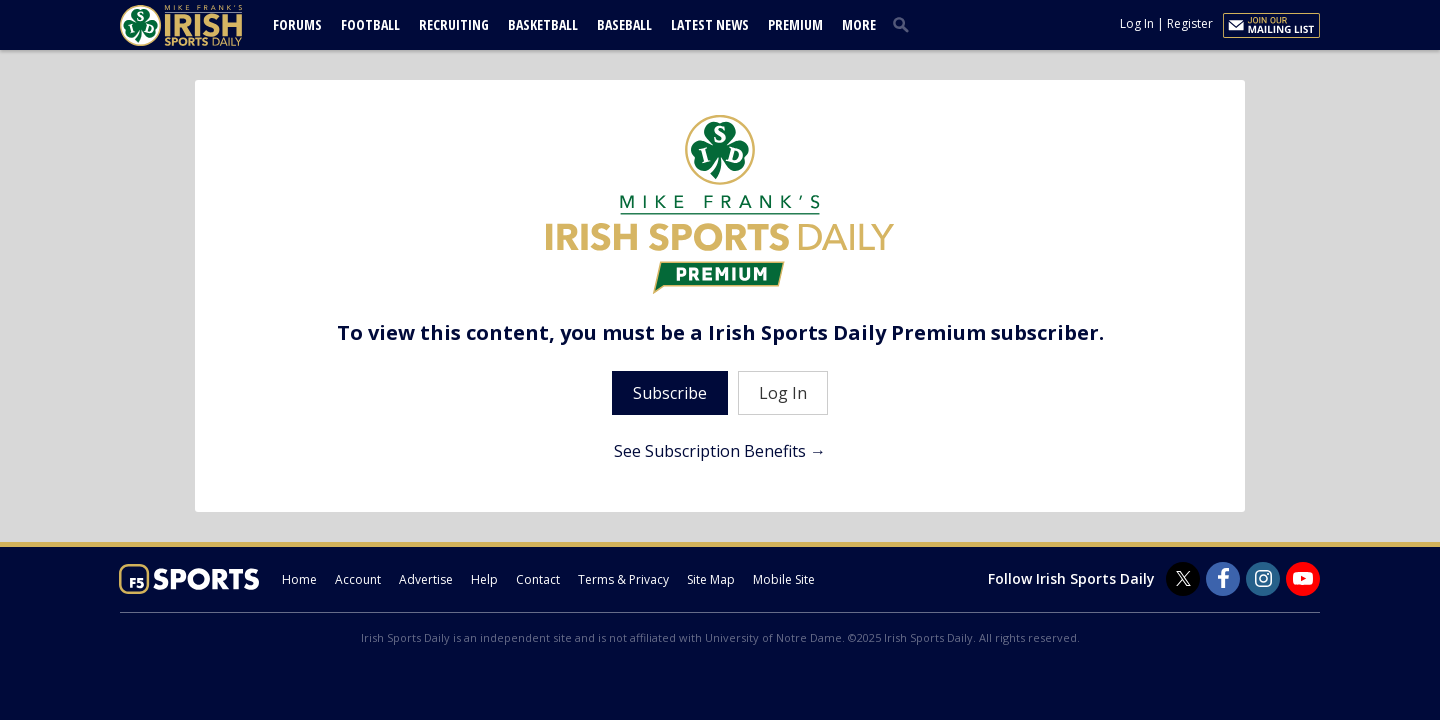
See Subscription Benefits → (720, 451)
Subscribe (670, 393)
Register (1190, 23)
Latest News (710, 24)
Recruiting (454, 24)
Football (370, 24)
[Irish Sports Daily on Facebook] (1223, 579)
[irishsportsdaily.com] (205, 25)
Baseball (624, 24)
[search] (905, 24)
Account (358, 579)
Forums (297, 24)
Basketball (543, 24)
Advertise (426, 579)
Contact (538, 579)
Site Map (711, 579)
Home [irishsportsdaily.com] (299, 579)
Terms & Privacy (623, 579)
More (859, 24)
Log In (1137, 23)
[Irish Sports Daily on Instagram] (1263, 579)
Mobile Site (784, 579)
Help (484, 579)
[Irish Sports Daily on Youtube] (1303, 579)
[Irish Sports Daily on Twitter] (1183, 579)
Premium (795, 24)
